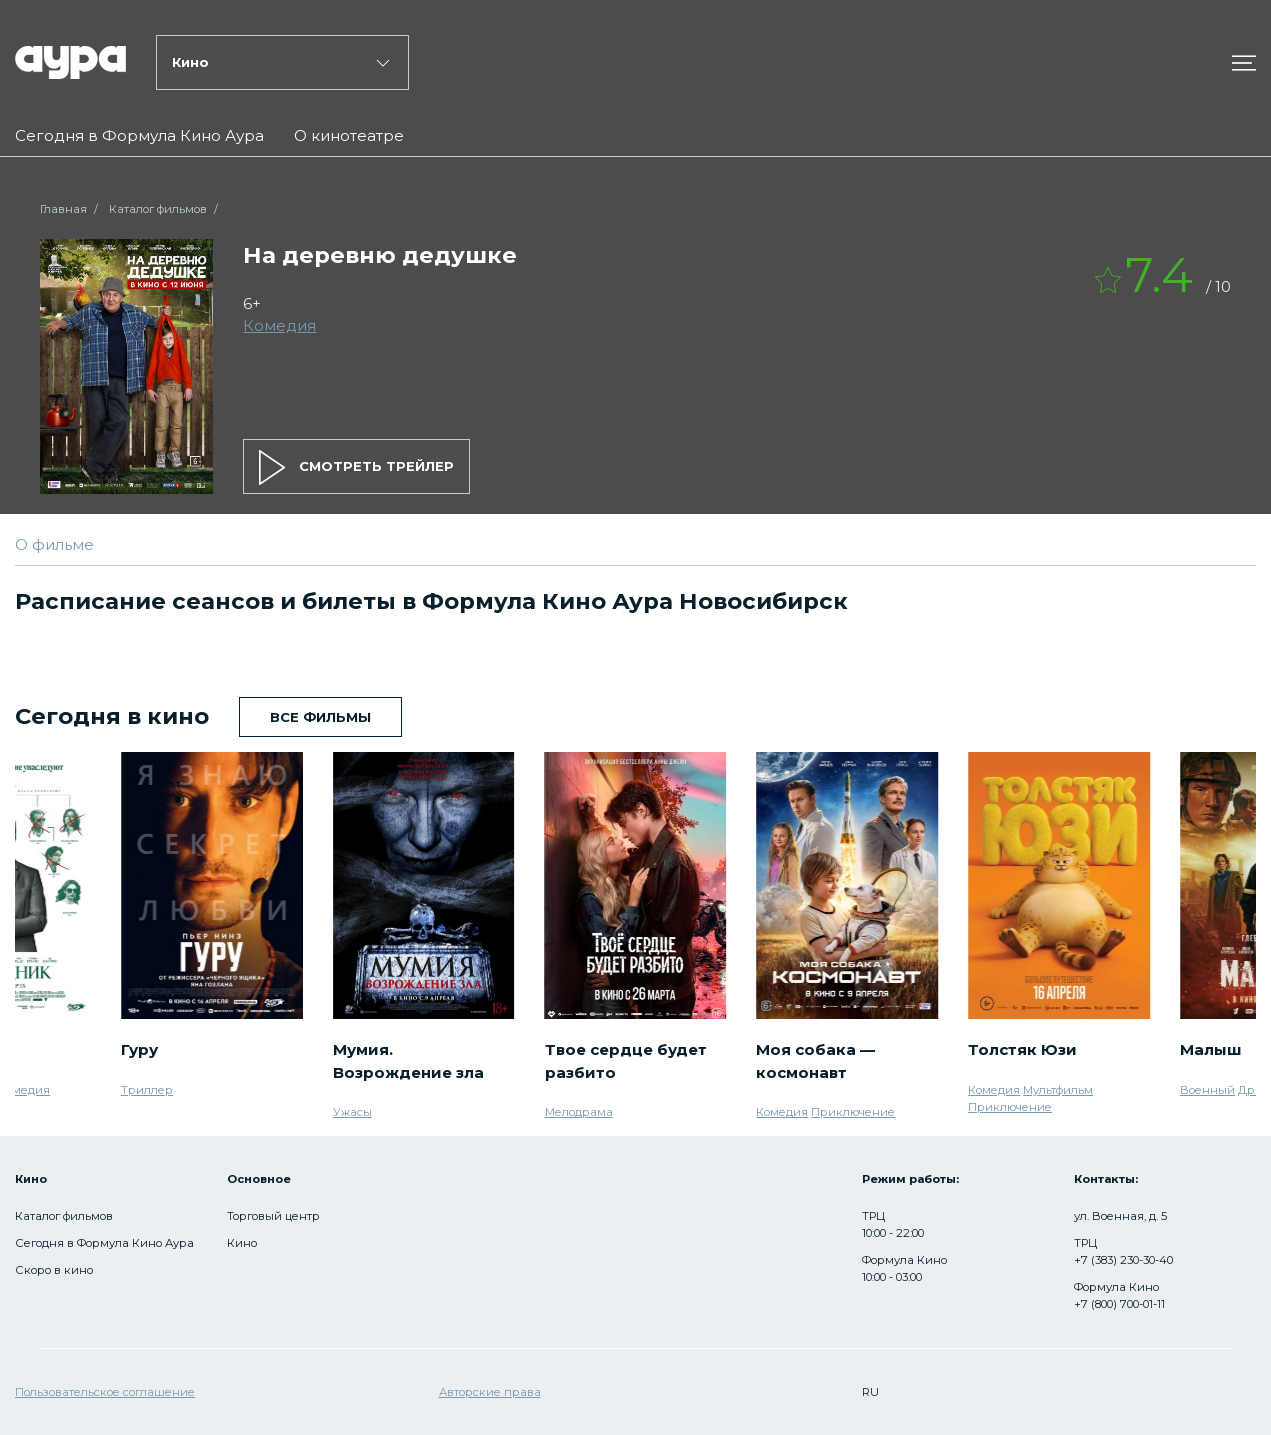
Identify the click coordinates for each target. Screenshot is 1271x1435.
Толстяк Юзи (1022, 1049)
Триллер (147, 1090)
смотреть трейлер (356, 467)
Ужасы (352, 1112)
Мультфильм (1058, 1090)
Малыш (1211, 1049)
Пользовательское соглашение (105, 1392)
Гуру (139, 1049)
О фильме (54, 544)
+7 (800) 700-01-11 (1119, 1304)
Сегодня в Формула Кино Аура (139, 135)
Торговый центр (273, 1216)
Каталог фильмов (158, 209)
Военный (1207, 1090)
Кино (242, 1243)
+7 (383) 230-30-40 (1123, 1260)
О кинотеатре (349, 135)
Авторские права (490, 1392)
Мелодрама (579, 1112)
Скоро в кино (54, 1270)
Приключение (853, 1112)
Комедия (279, 325)
